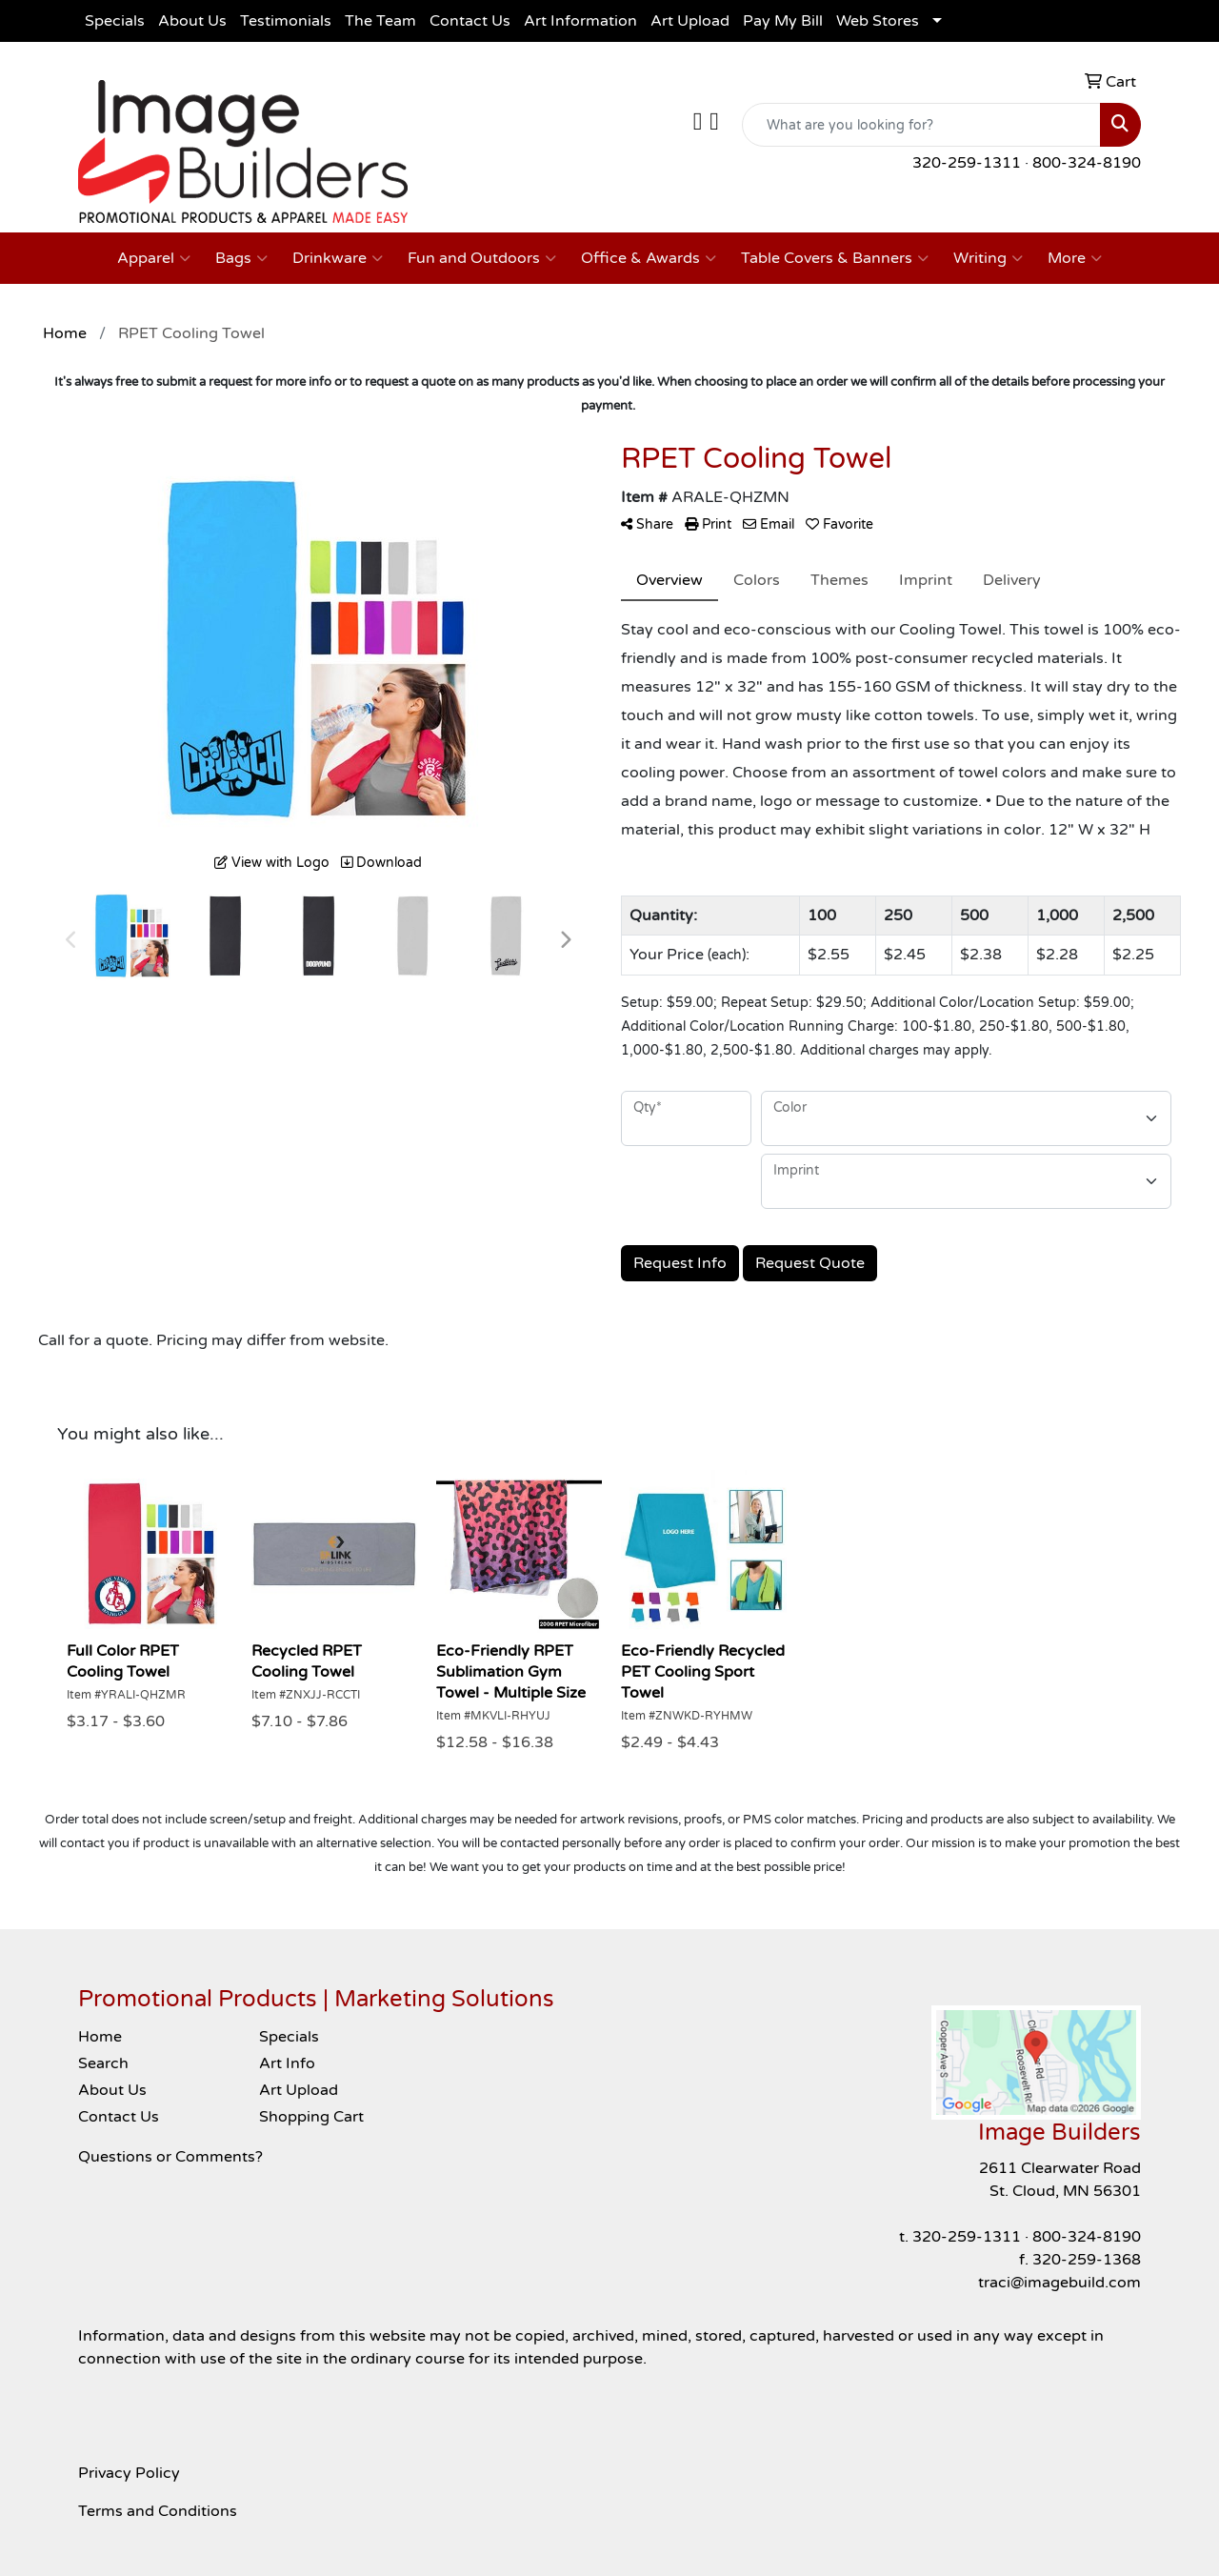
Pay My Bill (783, 20)
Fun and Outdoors (482, 258)
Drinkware (337, 258)
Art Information (580, 20)
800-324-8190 (1086, 162)
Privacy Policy (129, 2473)
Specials (115, 20)
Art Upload (689, 20)
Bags (241, 258)
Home (100, 2036)
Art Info (287, 2063)
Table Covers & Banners (835, 258)
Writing (988, 258)
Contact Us (470, 20)
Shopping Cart (311, 2116)
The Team (380, 20)
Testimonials (285, 20)
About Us (192, 20)
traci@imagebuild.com (1059, 2282)
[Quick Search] (921, 125)
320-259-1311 (966, 162)
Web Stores (877, 20)
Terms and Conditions (157, 2511)
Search (103, 2063)
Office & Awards (648, 258)
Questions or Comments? (170, 2156)
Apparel (153, 258)
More (1075, 258)
